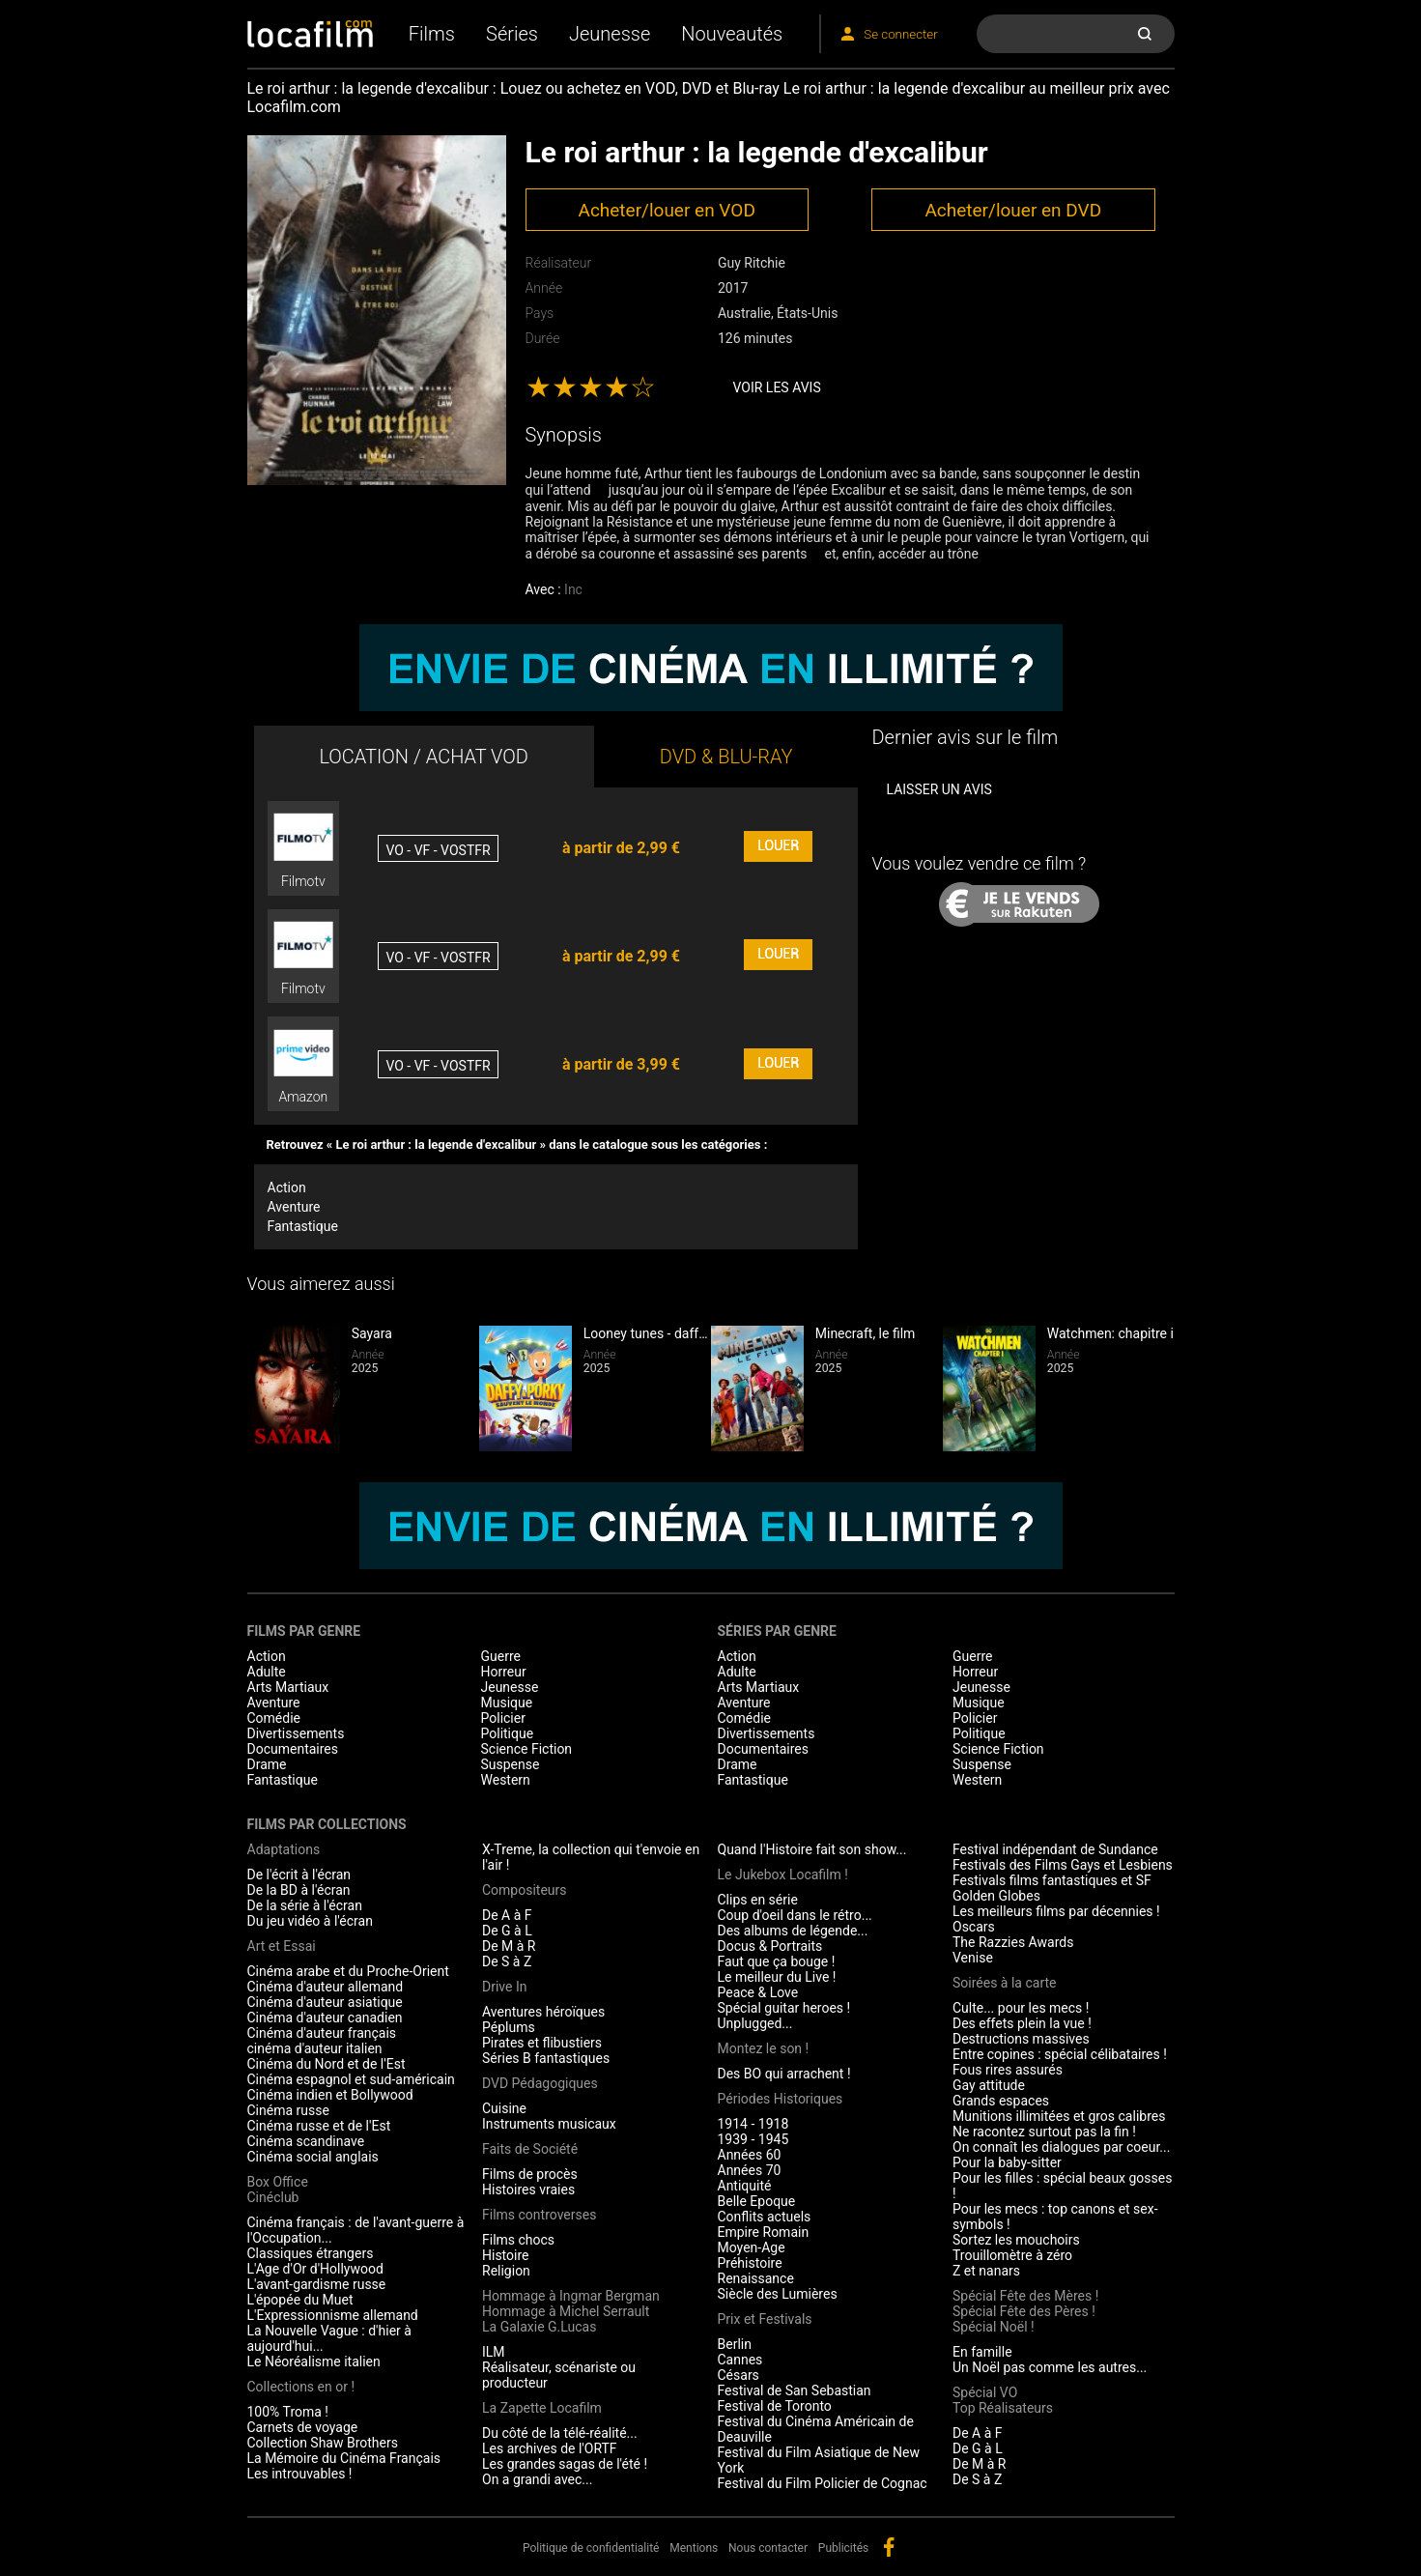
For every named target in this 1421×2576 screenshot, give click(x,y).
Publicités (843, 2548)
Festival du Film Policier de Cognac (822, 2483)
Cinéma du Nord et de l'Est (326, 2064)
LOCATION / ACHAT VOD (423, 756)
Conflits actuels (764, 2216)
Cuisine (504, 2108)
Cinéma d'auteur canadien (325, 2017)
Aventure (294, 1207)
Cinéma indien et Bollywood (330, 2095)
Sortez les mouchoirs (1016, 2239)
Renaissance (756, 2278)
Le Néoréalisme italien (314, 2361)
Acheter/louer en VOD (666, 210)
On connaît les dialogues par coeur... (1061, 2147)
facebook (888, 2547)
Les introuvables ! (300, 2473)
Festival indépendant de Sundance (1055, 1849)
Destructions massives (1021, 2038)
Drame (267, 1764)
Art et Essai (281, 1946)
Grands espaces (1000, 2100)
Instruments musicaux (549, 2124)
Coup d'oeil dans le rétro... (795, 1915)
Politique (507, 1733)
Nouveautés (731, 33)
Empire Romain (764, 2232)
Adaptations (284, 1849)
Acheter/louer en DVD (1012, 210)
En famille (982, 2352)
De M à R (509, 1946)
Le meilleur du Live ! (777, 1977)
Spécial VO (984, 2392)
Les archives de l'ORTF (549, 2448)
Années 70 (750, 2170)
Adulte (266, 1671)
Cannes (740, 2359)
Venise (972, 1957)
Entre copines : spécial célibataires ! (1059, 2054)
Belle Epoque (757, 2201)
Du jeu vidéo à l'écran (310, 1921)
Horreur (503, 1671)
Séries (512, 33)
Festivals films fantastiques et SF (1051, 1880)
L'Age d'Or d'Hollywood (315, 2268)
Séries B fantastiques (546, 2058)
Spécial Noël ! (993, 2326)
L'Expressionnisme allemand (332, 2315)
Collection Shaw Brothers (322, 2442)
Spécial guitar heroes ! (784, 2008)
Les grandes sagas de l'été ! (564, 2464)
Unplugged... (755, 2023)
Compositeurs (524, 1890)
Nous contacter (768, 2548)
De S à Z (506, 1961)
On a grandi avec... (537, 2479)
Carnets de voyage (302, 2427)
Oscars (973, 1926)
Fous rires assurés (1007, 2069)
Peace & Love (758, 1992)
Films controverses (539, 2214)
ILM (493, 2352)
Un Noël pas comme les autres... (1049, 2367)
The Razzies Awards (1012, 1942)
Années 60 (750, 2154)
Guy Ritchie (751, 263)
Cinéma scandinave (306, 2141)
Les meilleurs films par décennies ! (1056, 1911)
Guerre (501, 1656)
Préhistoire (750, 2263)
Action (287, 1187)
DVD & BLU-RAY (726, 756)
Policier (503, 1718)
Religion (506, 2270)
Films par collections (327, 1824)
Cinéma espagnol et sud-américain (351, 2079)
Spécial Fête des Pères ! (1023, 2311)
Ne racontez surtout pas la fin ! (1044, 2131)
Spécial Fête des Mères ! (1025, 2296)
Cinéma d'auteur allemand (325, 1986)
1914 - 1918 (753, 2124)
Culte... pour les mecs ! (1020, 2008)
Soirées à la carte (1004, 1982)
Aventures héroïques (543, 2011)
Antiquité (745, 2185)
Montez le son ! (764, 2048)
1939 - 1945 (753, 2139)
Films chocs (518, 2239)
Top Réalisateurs (1002, 2408)
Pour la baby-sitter (1007, 2162)
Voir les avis (777, 387)
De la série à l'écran (304, 1905)
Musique (507, 1702)
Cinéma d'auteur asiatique (325, 2002)
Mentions (693, 2548)
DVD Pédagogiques (540, 2083)
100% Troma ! (287, 2411)
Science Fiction (527, 1749)
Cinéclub (273, 2197)
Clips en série (758, 1899)
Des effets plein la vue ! (1022, 2023)
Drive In (504, 1986)
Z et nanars (986, 2270)
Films (432, 33)
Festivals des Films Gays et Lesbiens (1062, 1865)
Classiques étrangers (310, 2253)
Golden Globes (996, 1895)
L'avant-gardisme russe (316, 2284)
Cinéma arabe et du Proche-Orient (348, 1971)
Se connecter (900, 34)
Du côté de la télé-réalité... (560, 2433)
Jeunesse (609, 33)
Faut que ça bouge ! (777, 1961)
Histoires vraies (528, 2189)
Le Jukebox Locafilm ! (783, 1874)
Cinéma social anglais (313, 2156)
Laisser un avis (938, 789)
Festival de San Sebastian (794, 2390)
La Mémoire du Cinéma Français (344, 2458)
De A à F (507, 1915)
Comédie (274, 1718)
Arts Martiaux (288, 1687)
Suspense (510, 1764)
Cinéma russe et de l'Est (319, 2125)
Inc (573, 589)
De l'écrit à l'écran (299, 1874)
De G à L (507, 1930)
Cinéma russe (288, 2110)
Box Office (277, 2182)
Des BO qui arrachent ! (784, 2073)
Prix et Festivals (765, 2319)
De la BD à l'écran (299, 1890)
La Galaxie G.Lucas (539, 2326)
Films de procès (530, 2174)
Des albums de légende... (793, 1930)
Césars (738, 2375)
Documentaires (293, 1749)
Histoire (505, 2255)
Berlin (735, 2344)
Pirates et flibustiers (542, 2042)
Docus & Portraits (770, 1946)
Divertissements (296, 1733)
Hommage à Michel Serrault (565, 2311)
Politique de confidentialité (591, 2548)
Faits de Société (530, 2149)
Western (505, 1780)
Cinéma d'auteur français (322, 2033)
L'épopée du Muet (300, 2299)
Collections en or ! (301, 2386)
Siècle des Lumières (778, 2294)
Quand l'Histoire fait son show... (812, 1849)
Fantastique (303, 1226)
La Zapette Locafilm (542, 2408)
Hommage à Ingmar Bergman (571, 2296)
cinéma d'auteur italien (315, 2048)
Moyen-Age (751, 2247)
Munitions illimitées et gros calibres (1058, 2116)
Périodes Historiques (780, 2098)
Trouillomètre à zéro (1012, 2255)
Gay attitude (988, 2085)
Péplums (508, 2027)
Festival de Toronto (775, 2406)
